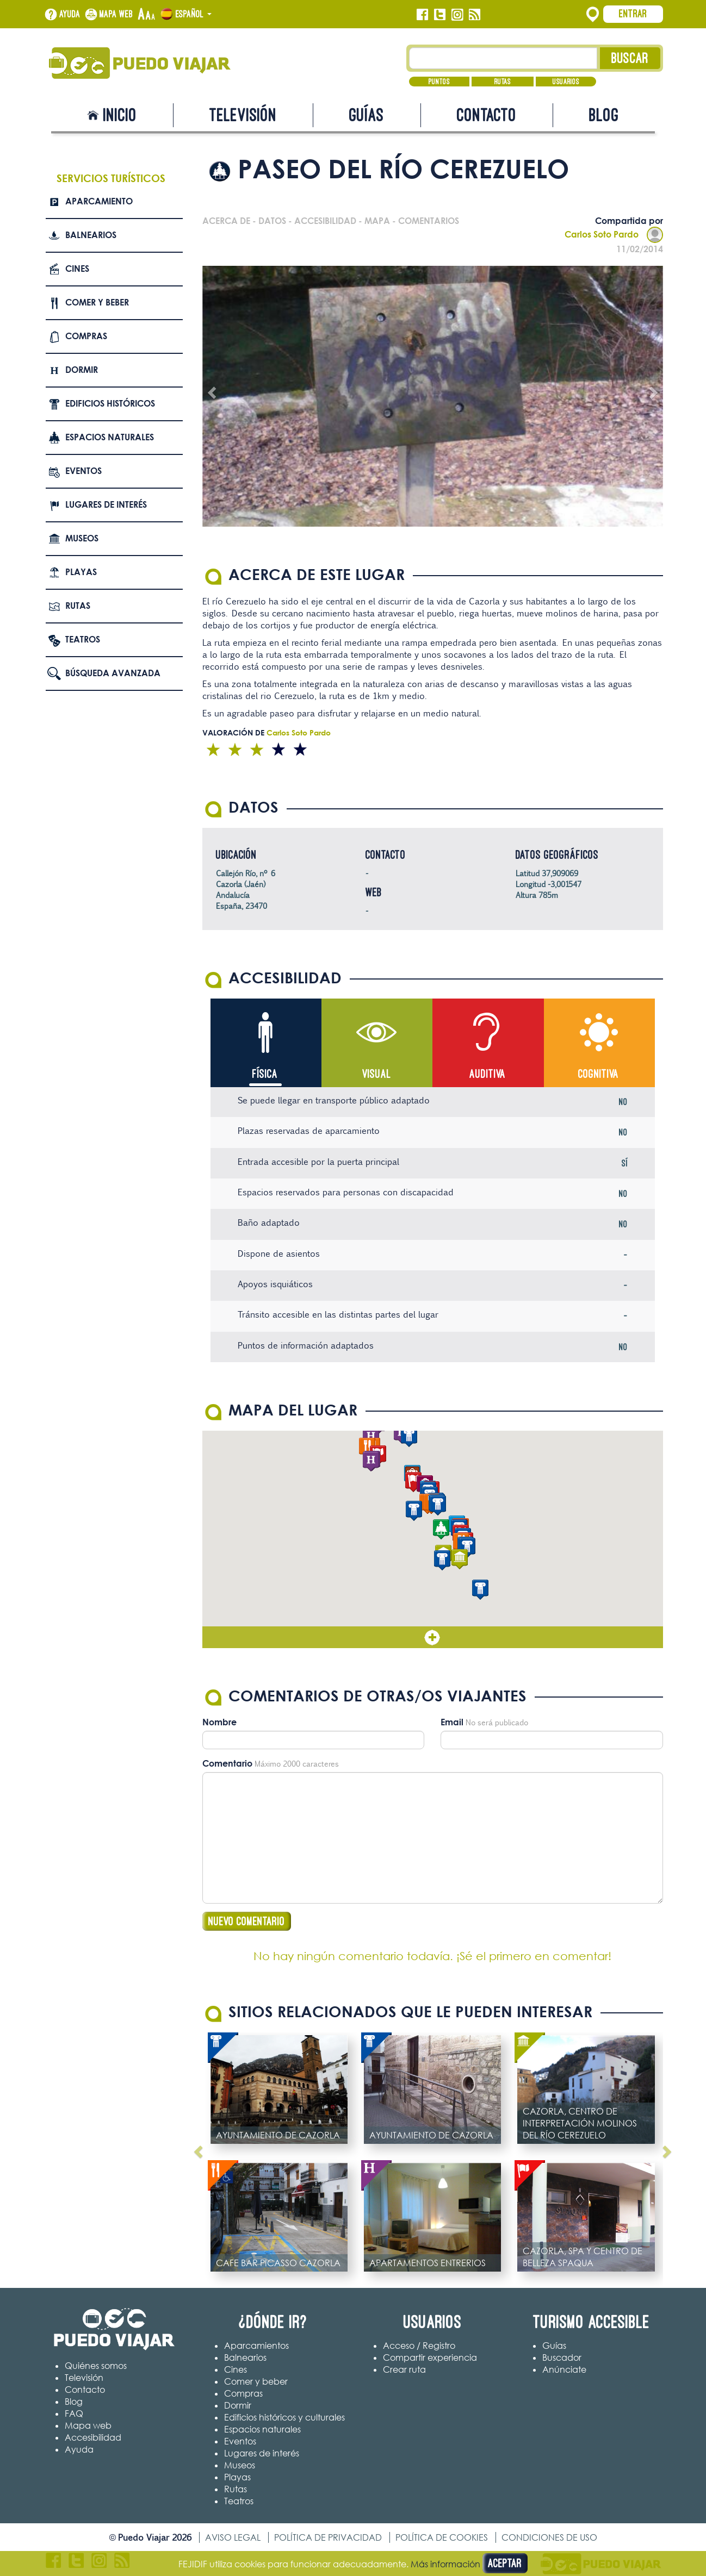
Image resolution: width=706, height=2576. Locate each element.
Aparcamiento (99, 201)
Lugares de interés (106, 504)
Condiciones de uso (549, 2537)
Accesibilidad (93, 2437)
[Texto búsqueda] (503, 58)
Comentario (227, 1763)
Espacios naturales (109, 437)
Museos (81, 538)
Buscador (561, 2357)
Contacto (487, 115)
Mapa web (116, 14)
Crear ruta (404, 2369)
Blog (604, 115)
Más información (445, 2564)
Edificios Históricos (110, 403)
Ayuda (69, 14)
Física (265, 1073)
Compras (86, 335)
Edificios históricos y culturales (284, 2417)
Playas (81, 571)
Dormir (81, 369)
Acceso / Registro (419, 2345)
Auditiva (487, 1073)
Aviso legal (233, 2537)
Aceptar (505, 2563)
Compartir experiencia (430, 2357)
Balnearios (90, 234)
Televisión (243, 115)
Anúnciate (564, 2369)
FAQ (74, 2413)
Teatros (82, 639)
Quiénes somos (96, 2365)
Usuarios (566, 81)
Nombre (219, 1722)
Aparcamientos (256, 2345)
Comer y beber (97, 302)
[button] (441, 1529)
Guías (366, 115)
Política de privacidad (328, 2537)
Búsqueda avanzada (112, 673)
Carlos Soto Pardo (614, 234)
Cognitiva (598, 1073)
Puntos (439, 81)
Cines (77, 268)
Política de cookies (441, 2537)
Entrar (633, 13)
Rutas (502, 81)
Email (452, 1722)
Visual (376, 1073)
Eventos (83, 470)
